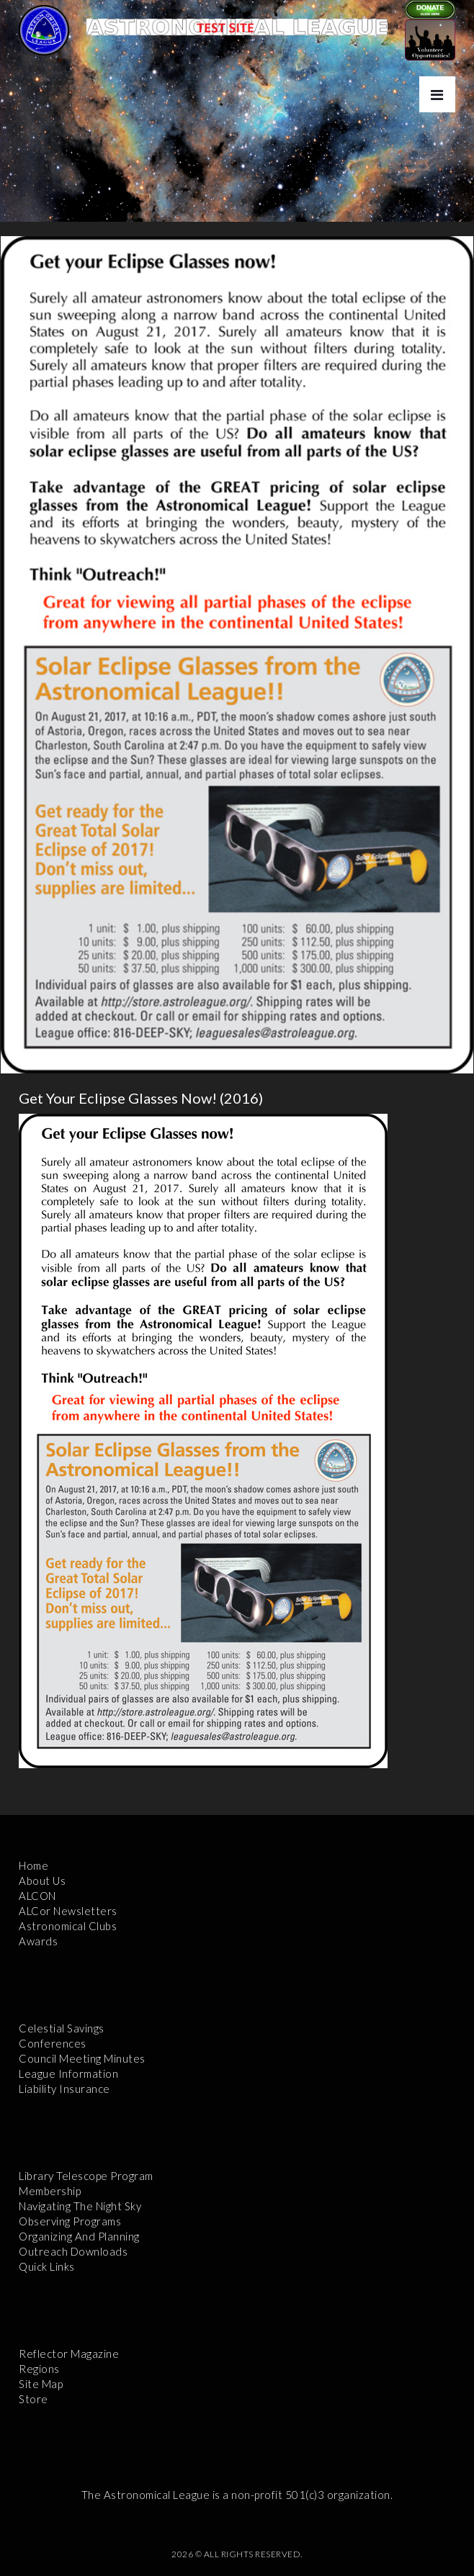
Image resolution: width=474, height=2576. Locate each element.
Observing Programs (70, 2221)
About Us (42, 1880)
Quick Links (47, 2266)
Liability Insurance (64, 2088)
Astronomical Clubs (68, 1925)
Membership (50, 2190)
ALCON (37, 1895)
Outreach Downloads (73, 2251)
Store (33, 2398)
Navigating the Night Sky (80, 2205)
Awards (38, 1941)
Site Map (41, 2383)
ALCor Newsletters (68, 1910)
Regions (39, 2368)
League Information (68, 2073)
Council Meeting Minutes (82, 2058)
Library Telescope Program (86, 2175)
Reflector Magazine (69, 2353)
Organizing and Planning (79, 2236)
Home (33, 1865)
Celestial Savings (61, 2028)
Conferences (52, 2043)
